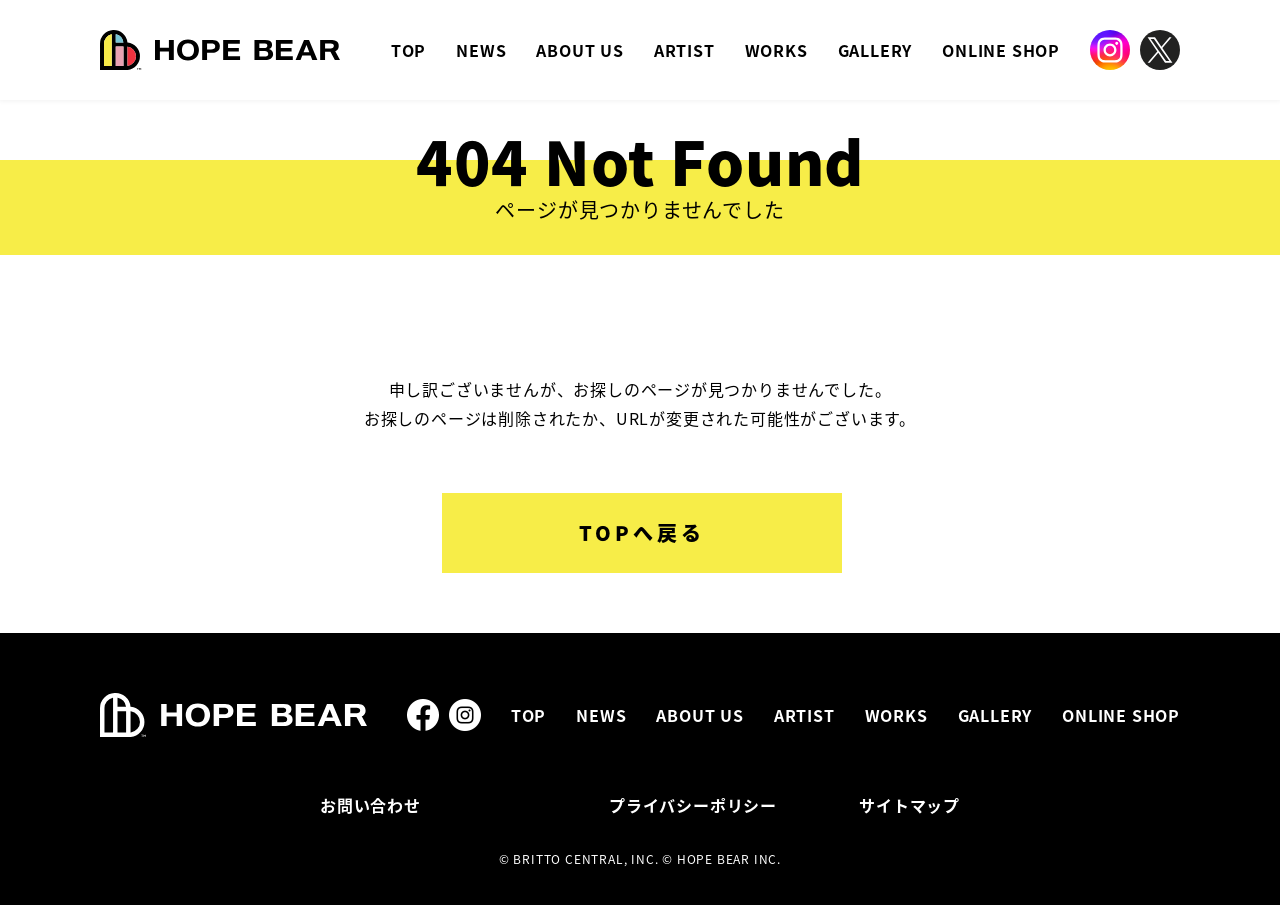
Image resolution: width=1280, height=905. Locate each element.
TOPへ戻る (642, 532)
